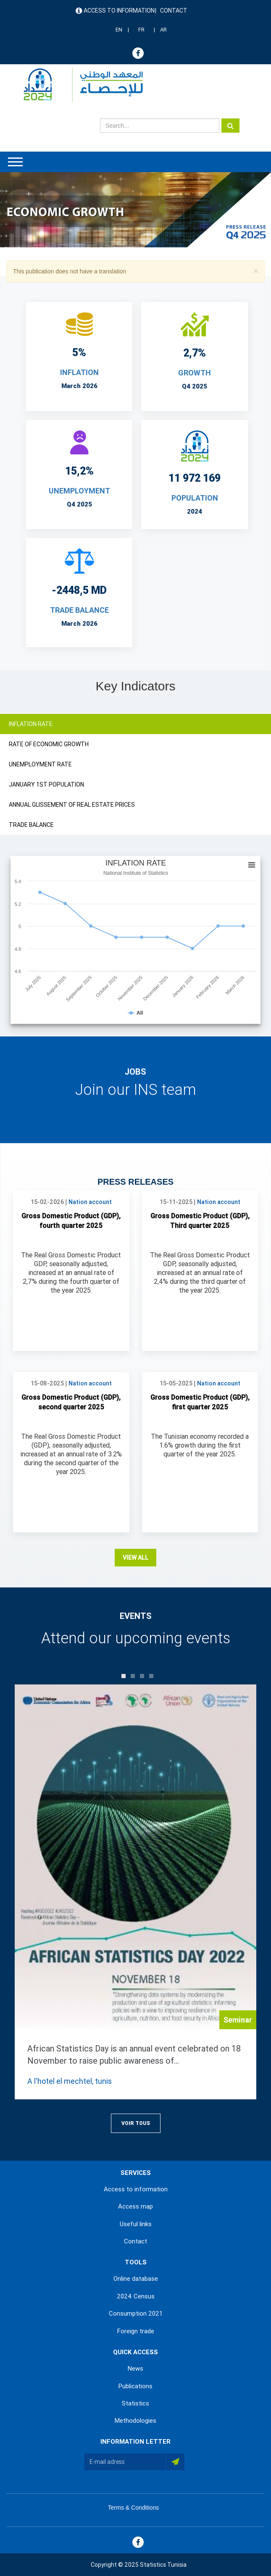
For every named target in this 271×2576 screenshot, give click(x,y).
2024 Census (136, 2296)
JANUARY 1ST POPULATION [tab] (46, 784)
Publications (135, 2386)
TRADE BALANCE (79, 610)
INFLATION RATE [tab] (31, 724)
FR (141, 29)
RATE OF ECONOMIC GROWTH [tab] (49, 744)
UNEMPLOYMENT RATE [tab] (40, 764)
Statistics (135, 2403)
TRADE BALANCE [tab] (31, 824)
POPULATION (194, 497)
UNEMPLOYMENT (79, 490)
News (135, 2368)
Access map (135, 2206)
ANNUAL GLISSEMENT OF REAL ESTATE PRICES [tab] (72, 804)
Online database (135, 2278)
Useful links (136, 2224)
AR (163, 29)
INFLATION (79, 372)
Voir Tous (135, 2123)
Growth (194, 372)
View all (135, 1557)
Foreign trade (135, 2331)
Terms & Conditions (133, 2507)
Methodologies (135, 2420)
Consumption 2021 (136, 2313)
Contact (173, 10)
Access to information (119, 10)
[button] (255, 270)
